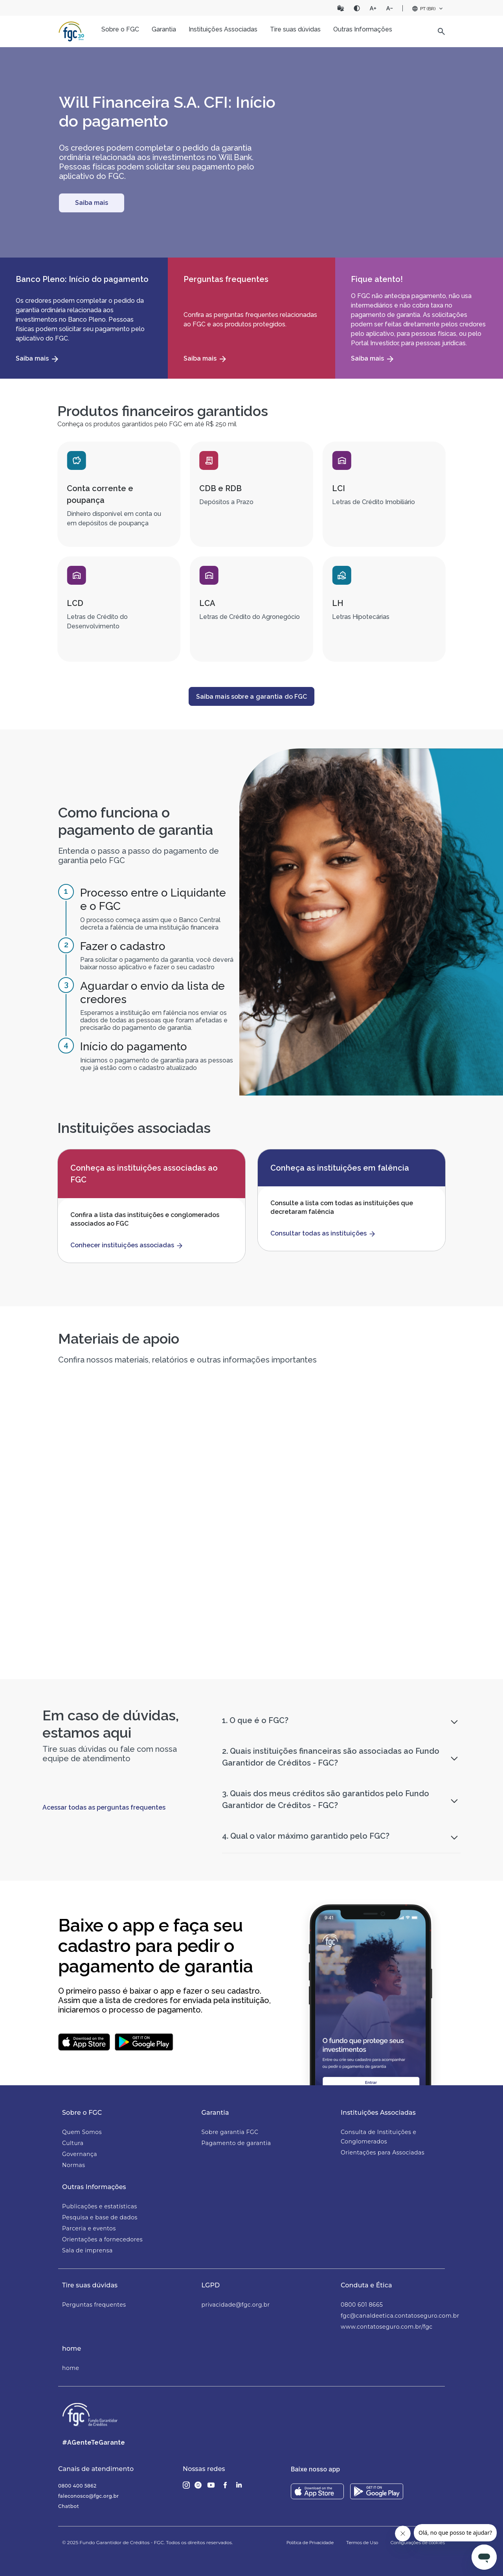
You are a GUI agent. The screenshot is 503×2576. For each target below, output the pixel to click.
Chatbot (68, 2506)
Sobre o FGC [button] (120, 29)
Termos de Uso (362, 2542)
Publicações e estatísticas (99, 2206)
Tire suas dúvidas (89, 2285)
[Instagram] (186, 2484)
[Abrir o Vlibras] (340, 8)
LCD (75, 603)
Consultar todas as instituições (318, 1233)
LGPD (211, 2285)
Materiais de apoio (118, 1338)
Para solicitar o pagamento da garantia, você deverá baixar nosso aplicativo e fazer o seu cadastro (156, 963)
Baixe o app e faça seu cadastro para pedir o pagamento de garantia (155, 1946)
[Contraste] (357, 8)
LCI (338, 488)
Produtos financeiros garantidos (162, 411)
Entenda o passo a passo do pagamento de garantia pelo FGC (138, 855)
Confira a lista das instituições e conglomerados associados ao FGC (144, 1219)
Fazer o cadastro (122, 946)
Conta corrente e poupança (100, 494)
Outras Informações (94, 2187)
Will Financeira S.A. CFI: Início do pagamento (167, 111)
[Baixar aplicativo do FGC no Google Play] (144, 2042)
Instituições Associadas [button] (223, 29)
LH (337, 603)
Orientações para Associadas (382, 2152)
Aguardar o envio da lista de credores (152, 993)
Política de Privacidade (310, 2542)
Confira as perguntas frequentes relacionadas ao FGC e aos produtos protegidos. (250, 319)
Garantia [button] (164, 29)
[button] (441, 31)
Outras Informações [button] (362, 29)
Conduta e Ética (366, 2285)
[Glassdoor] (198, 2484)
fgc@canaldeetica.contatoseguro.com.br (393, 2315)
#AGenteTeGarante (93, 2442)
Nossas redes (204, 2469)
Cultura (73, 2143)
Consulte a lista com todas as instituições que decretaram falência (341, 1207)
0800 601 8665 (362, 2304)
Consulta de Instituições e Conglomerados (378, 2137)
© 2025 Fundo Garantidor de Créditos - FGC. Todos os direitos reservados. (147, 2542)
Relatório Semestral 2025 (376, 1449)
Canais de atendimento (96, 2469)
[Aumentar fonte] (372, 8)
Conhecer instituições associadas (122, 1245)
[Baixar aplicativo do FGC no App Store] (84, 2042)
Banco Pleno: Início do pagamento (82, 279)
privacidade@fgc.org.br (236, 2304)
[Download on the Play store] (376, 2491)
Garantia (215, 2112)
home (71, 2348)
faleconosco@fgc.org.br (88, 2496)
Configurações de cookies (418, 2542)
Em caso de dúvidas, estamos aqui (110, 1724)
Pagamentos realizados (360, 1574)
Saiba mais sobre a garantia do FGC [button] (251, 696)
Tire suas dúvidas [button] (295, 29)
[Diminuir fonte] (389, 8)
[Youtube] (211, 2484)
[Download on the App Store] (317, 2491)
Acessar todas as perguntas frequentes (103, 1807)
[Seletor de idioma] (428, 8)
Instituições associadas (134, 1128)
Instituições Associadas (378, 2112)
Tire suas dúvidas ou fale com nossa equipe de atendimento (109, 1753)
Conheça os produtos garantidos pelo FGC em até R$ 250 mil (147, 424)
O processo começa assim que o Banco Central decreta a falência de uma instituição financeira (150, 923)
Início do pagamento (133, 1046)
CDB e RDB (220, 488)
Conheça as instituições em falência (339, 1168)
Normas (73, 2165)
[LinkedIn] (239, 2484)
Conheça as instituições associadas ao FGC (144, 1173)
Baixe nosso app (315, 2469)
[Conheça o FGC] (91, 202)
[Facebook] (225, 2484)
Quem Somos (82, 2132)
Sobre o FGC (82, 2112)
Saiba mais (91, 202)
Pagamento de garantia (236, 2143)
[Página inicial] (72, 31)
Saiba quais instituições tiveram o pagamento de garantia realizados (380, 1601)
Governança (79, 2154)
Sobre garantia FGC (230, 2132)
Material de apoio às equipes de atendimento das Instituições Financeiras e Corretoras (181, 1583)
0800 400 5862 (77, 2486)
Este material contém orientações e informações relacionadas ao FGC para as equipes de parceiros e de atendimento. (182, 1605)
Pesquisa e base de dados (100, 2217)
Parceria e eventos (89, 2228)
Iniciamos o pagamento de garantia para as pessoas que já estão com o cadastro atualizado (156, 1064)
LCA (207, 603)
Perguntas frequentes (226, 279)
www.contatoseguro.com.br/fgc (387, 2326)
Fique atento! (377, 279)
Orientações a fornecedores (102, 2239)
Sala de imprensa (87, 2250)
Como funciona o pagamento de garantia (135, 821)
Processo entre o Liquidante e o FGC (153, 899)
